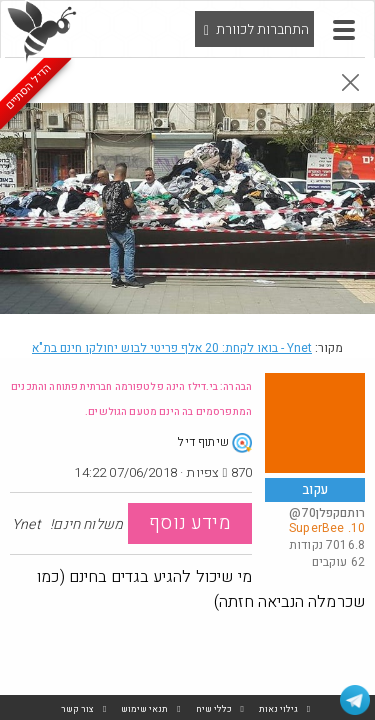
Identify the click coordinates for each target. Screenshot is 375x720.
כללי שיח (214, 709)
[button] (344, 30)
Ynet (172, 348)
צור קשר (77, 709)
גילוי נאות (278, 709)
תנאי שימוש (144, 709)
